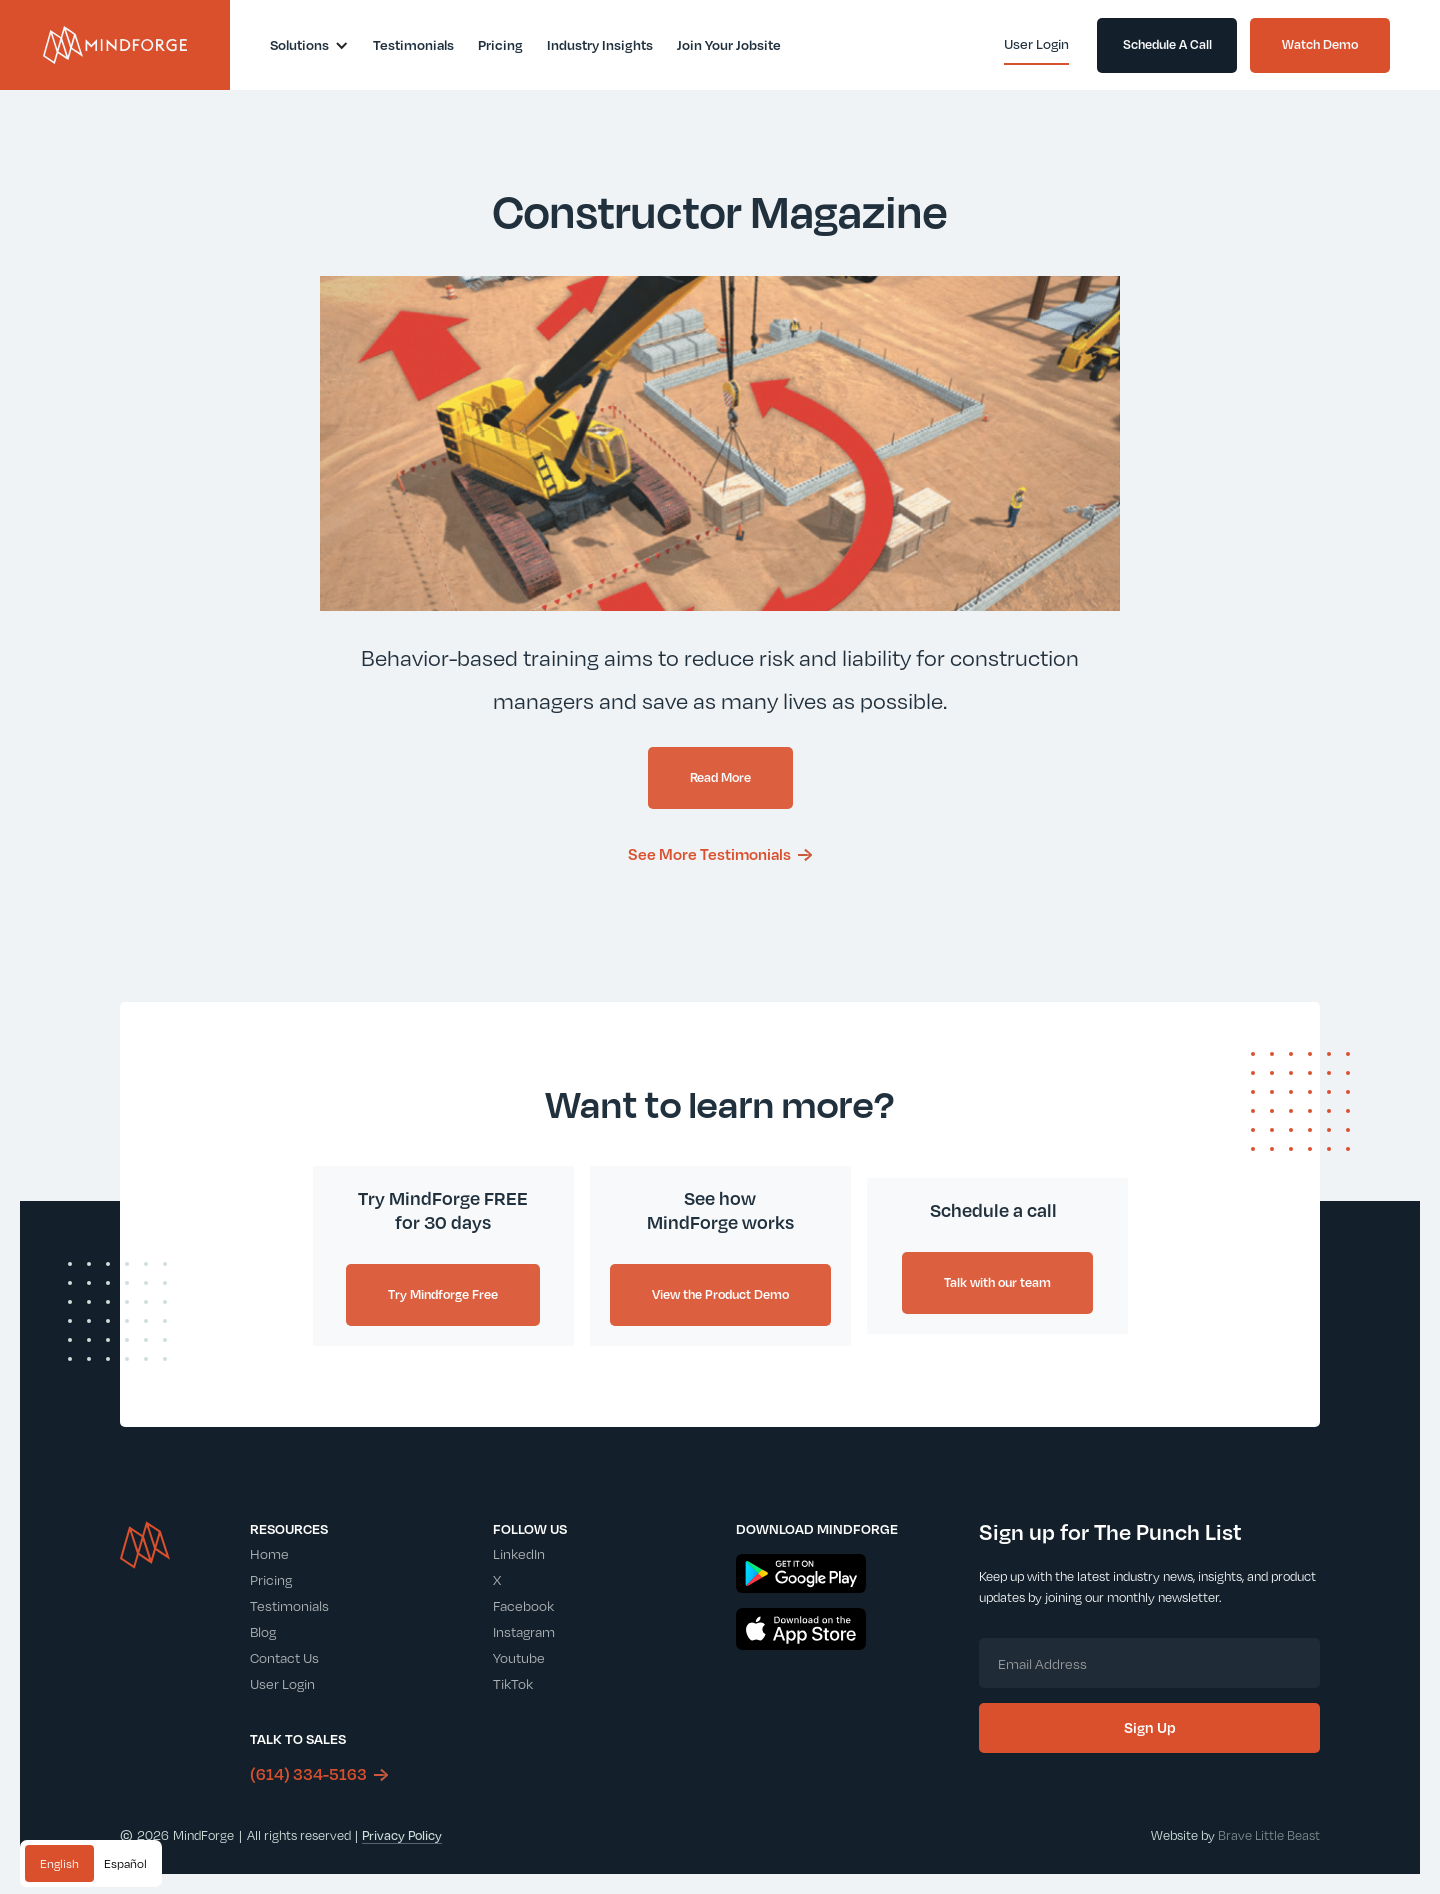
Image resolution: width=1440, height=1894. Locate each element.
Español (125, 1863)
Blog (263, 1631)
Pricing (271, 1579)
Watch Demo (1320, 44)
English (59, 1863)
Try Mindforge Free (443, 1294)
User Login (282, 1683)
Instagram (524, 1631)
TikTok (513, 1683)
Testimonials (289, 1605)
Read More (720, 777)
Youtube (519, 1657)
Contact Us (284, 1657)
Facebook (523, 1605)
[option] (125, 1863)
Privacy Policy (402, 1835)
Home (269, 1553)
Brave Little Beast (1269, 1835)
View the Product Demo (720, 1294)
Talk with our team (997, 1282)
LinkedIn (519, 1553)
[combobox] (59, 1863)
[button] (309, 45)
